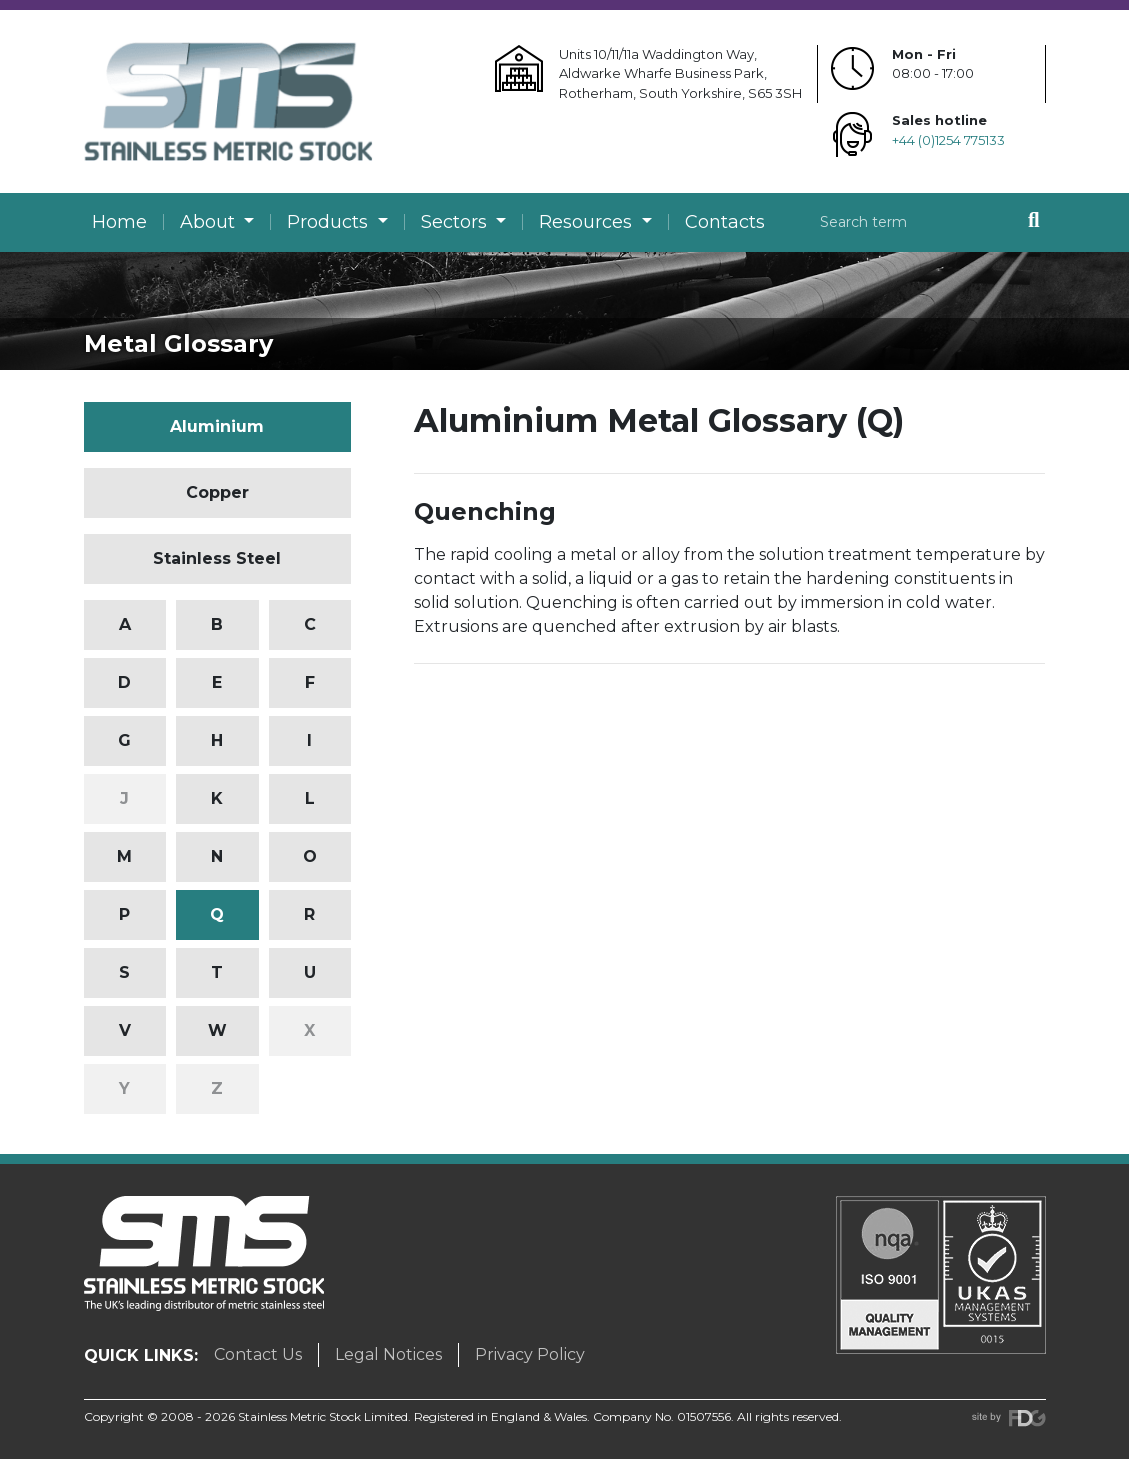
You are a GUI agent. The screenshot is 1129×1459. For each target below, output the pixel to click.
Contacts (725, 222)
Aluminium (217, 426)
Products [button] (330, 222)
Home (119, 222)
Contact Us (258, 1354)
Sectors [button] (456, 222)
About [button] (210, 222)
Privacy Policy (530, 1354)
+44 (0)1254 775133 (948, 140)
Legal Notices (388, 1354)
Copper (217, 492)
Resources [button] (588, 222)
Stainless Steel (217, 558)
